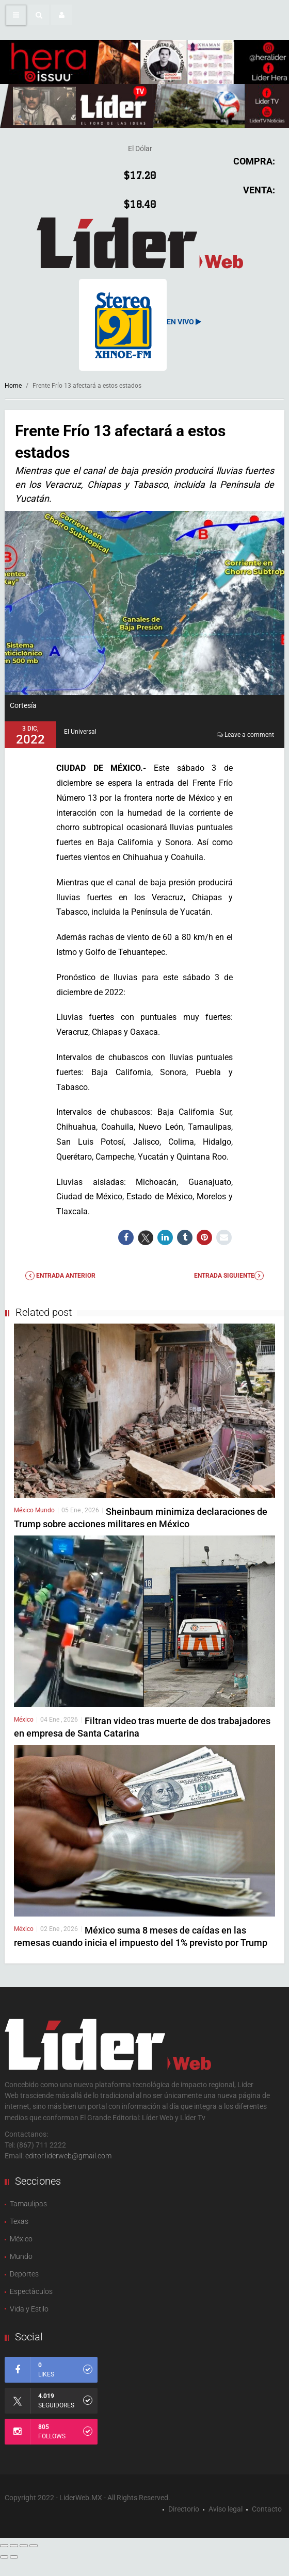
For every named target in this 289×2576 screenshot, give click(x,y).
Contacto (267, 2509)
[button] (38, 15)
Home (13, 385)
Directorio (183, 2509)
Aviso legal (225, 2509)
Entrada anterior (60, 1275)
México (24, 1510)
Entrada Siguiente (229, 1275)
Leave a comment (249, 734)
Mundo (45, 1510)
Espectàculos (31, 2291)
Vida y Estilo (29, 2309)
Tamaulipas (28, 2204)
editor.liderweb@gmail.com (68, 2156)
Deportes (24, 2274)
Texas (19, 2221)
